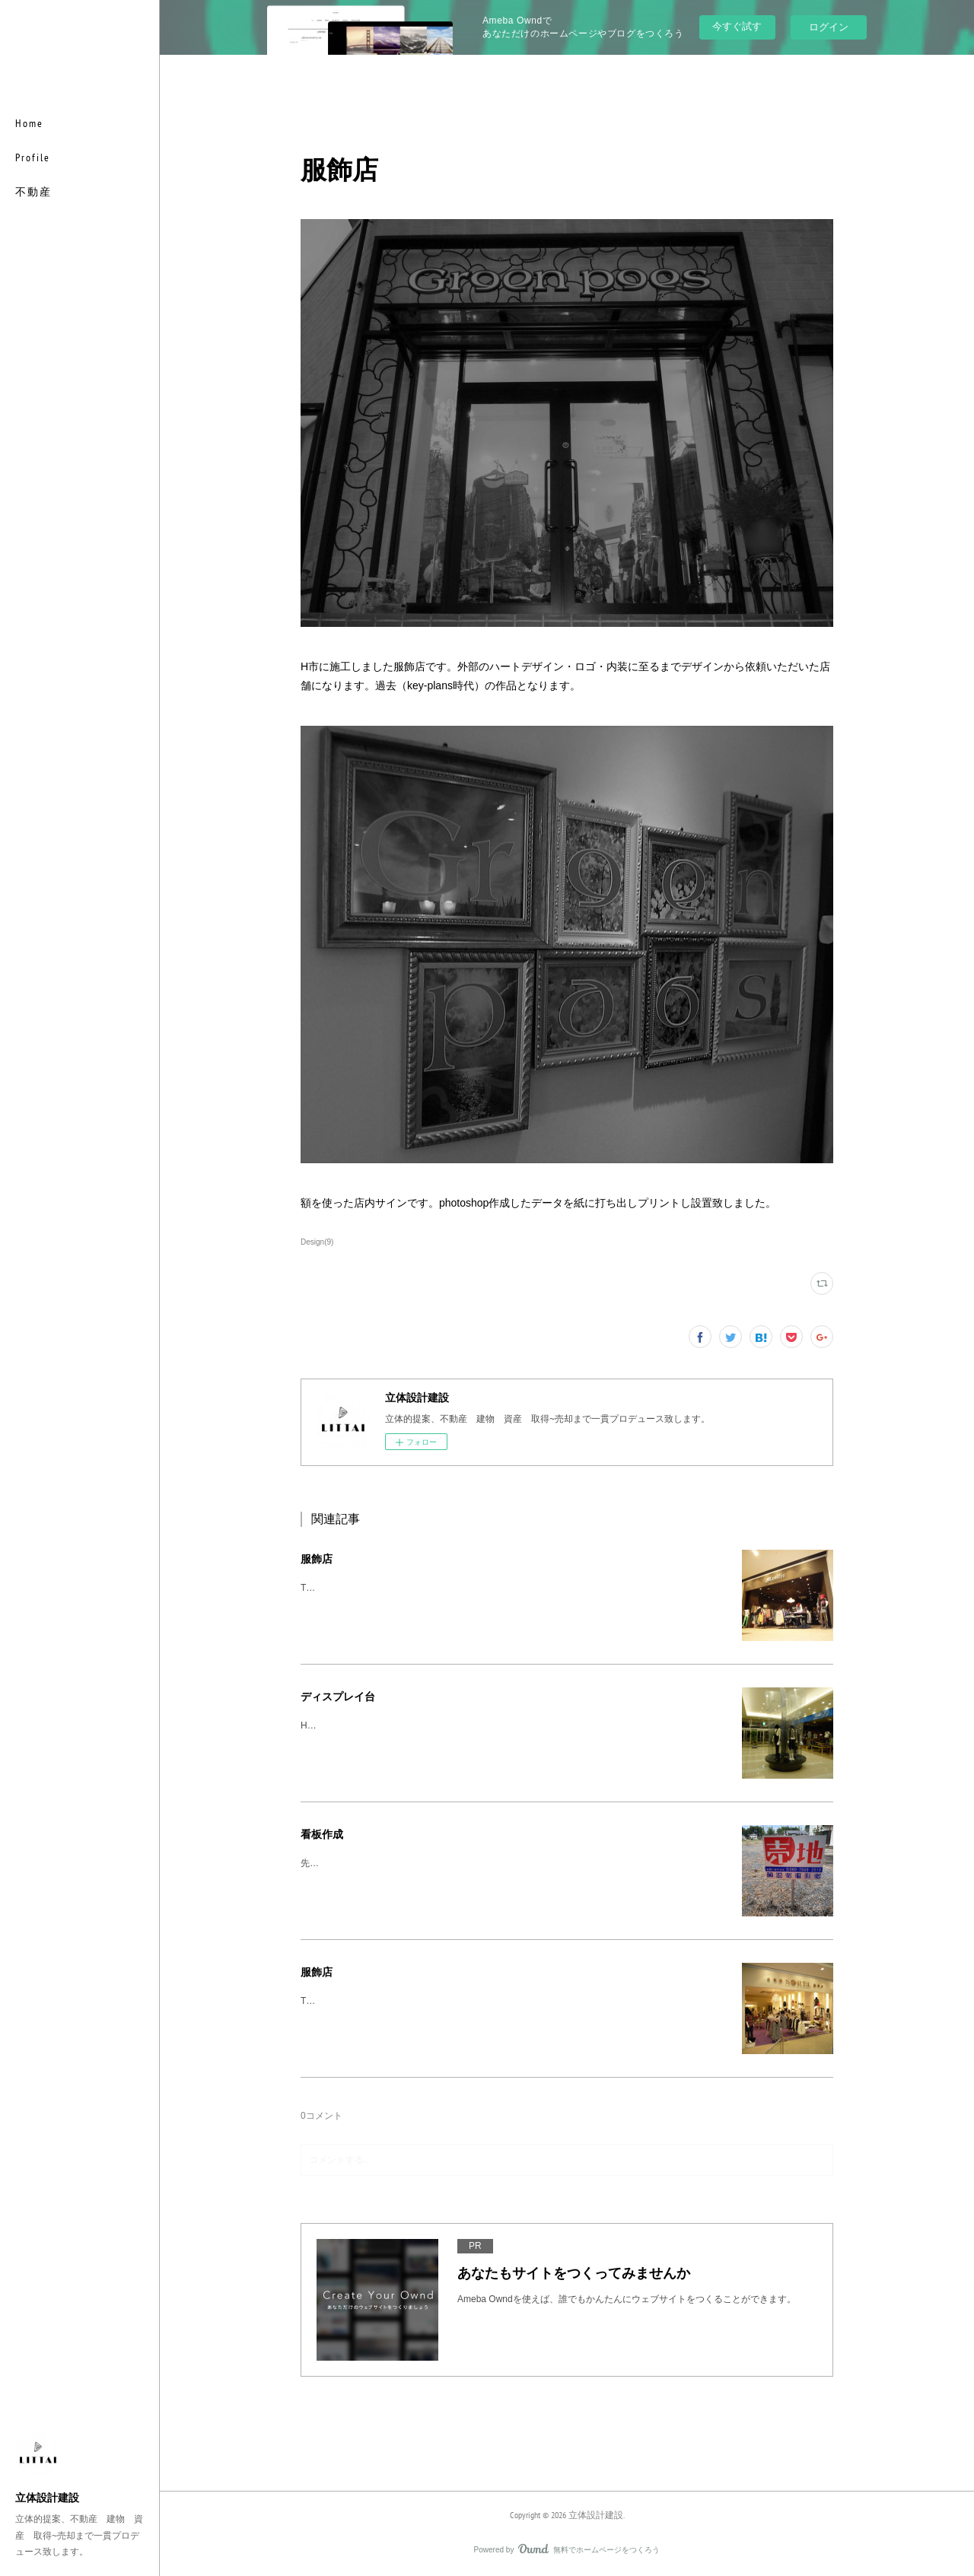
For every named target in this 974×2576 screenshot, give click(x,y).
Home (29, 123)
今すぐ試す (737, 26)
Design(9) (317, 1242)
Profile (32, 157)
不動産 (33, 192)
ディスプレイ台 (338, 1696)
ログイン (828, 27)
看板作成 (322, 1834)
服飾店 (317, 1559)
